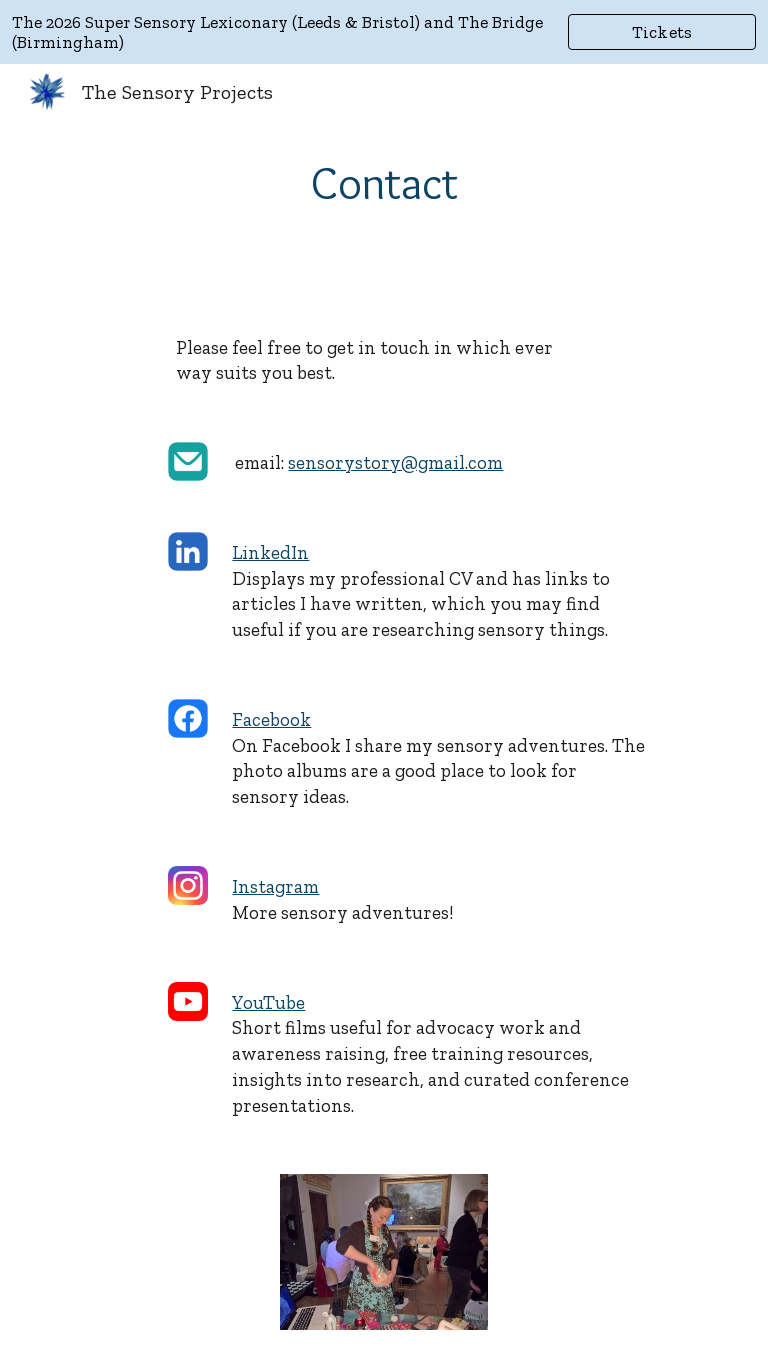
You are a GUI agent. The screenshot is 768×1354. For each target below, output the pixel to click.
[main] (383, 183)
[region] (384, 32)
